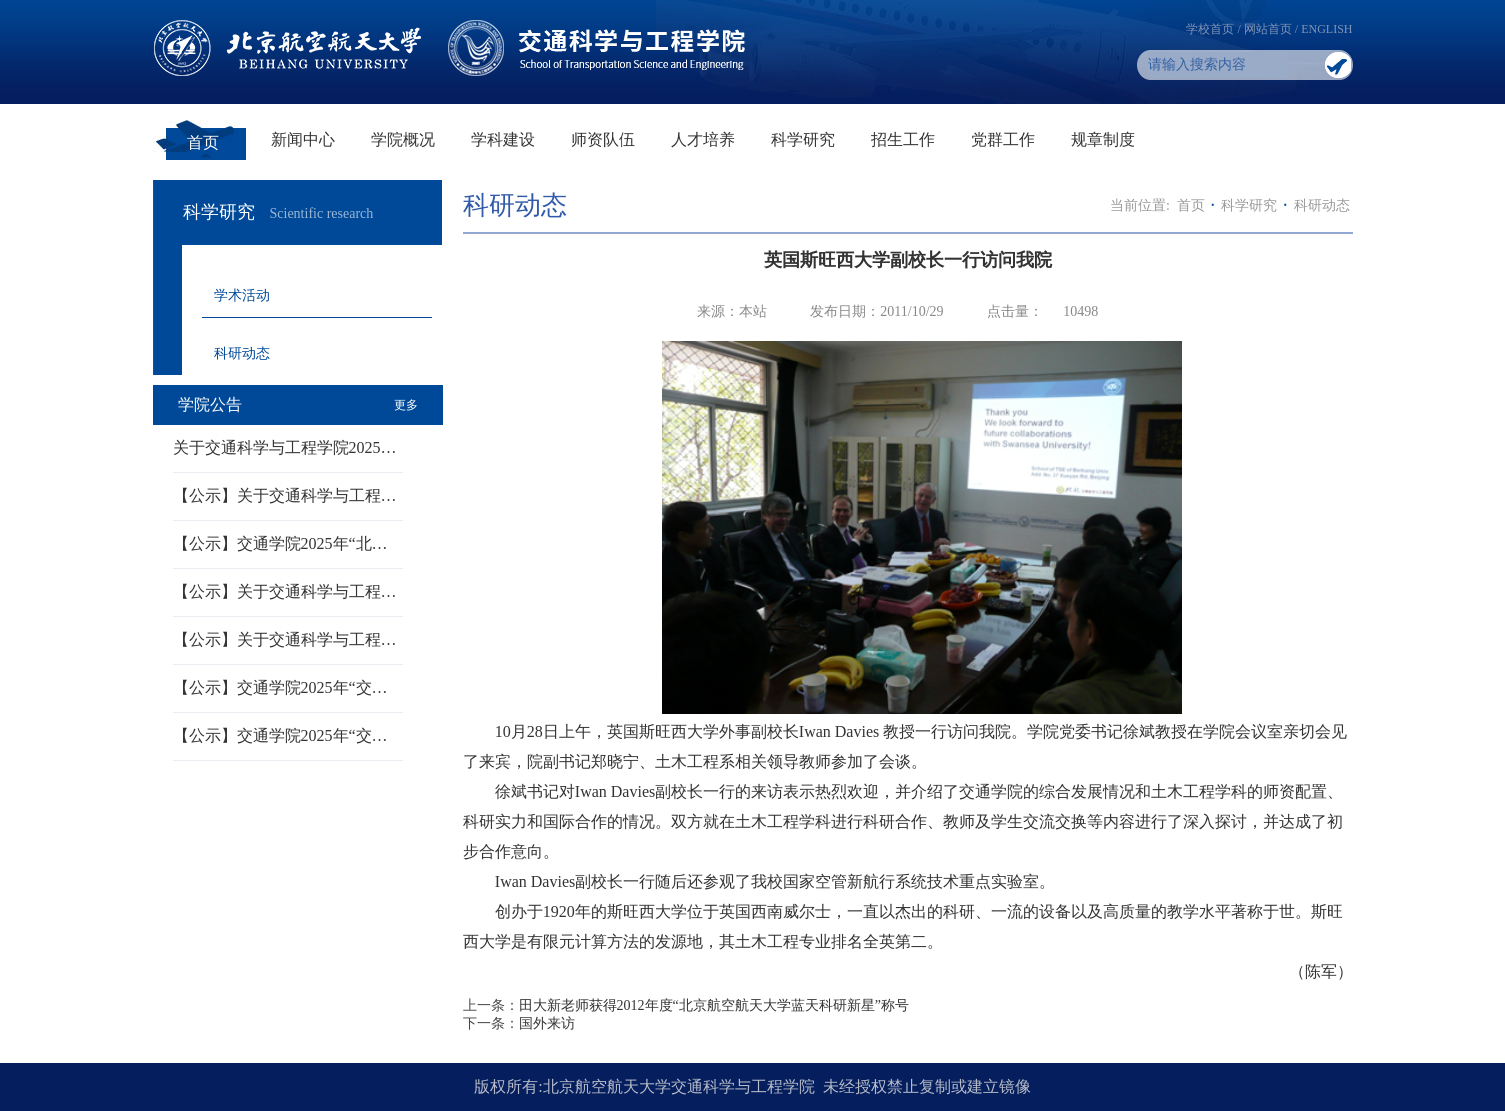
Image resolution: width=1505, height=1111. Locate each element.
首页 (203, 142)
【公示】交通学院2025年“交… (280, 687)
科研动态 (242, 353)
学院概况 (403, 139)
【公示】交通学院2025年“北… (280, 543)
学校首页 (1210, 29)
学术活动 (242, 295)
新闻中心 (303, 139)
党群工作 (1003, 139)
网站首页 (1268, 29)
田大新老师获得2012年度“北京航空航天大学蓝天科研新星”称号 (714, 1005)
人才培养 (703, 139)
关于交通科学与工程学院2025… (285, 447)
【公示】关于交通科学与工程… (285, 495)
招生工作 (903, 139)
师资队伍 (603, 139)
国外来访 (547, 1023)
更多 (406, 405)
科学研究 (803, 139)
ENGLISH (1326, 29)
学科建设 (503, 139)
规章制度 (1103, 139)
